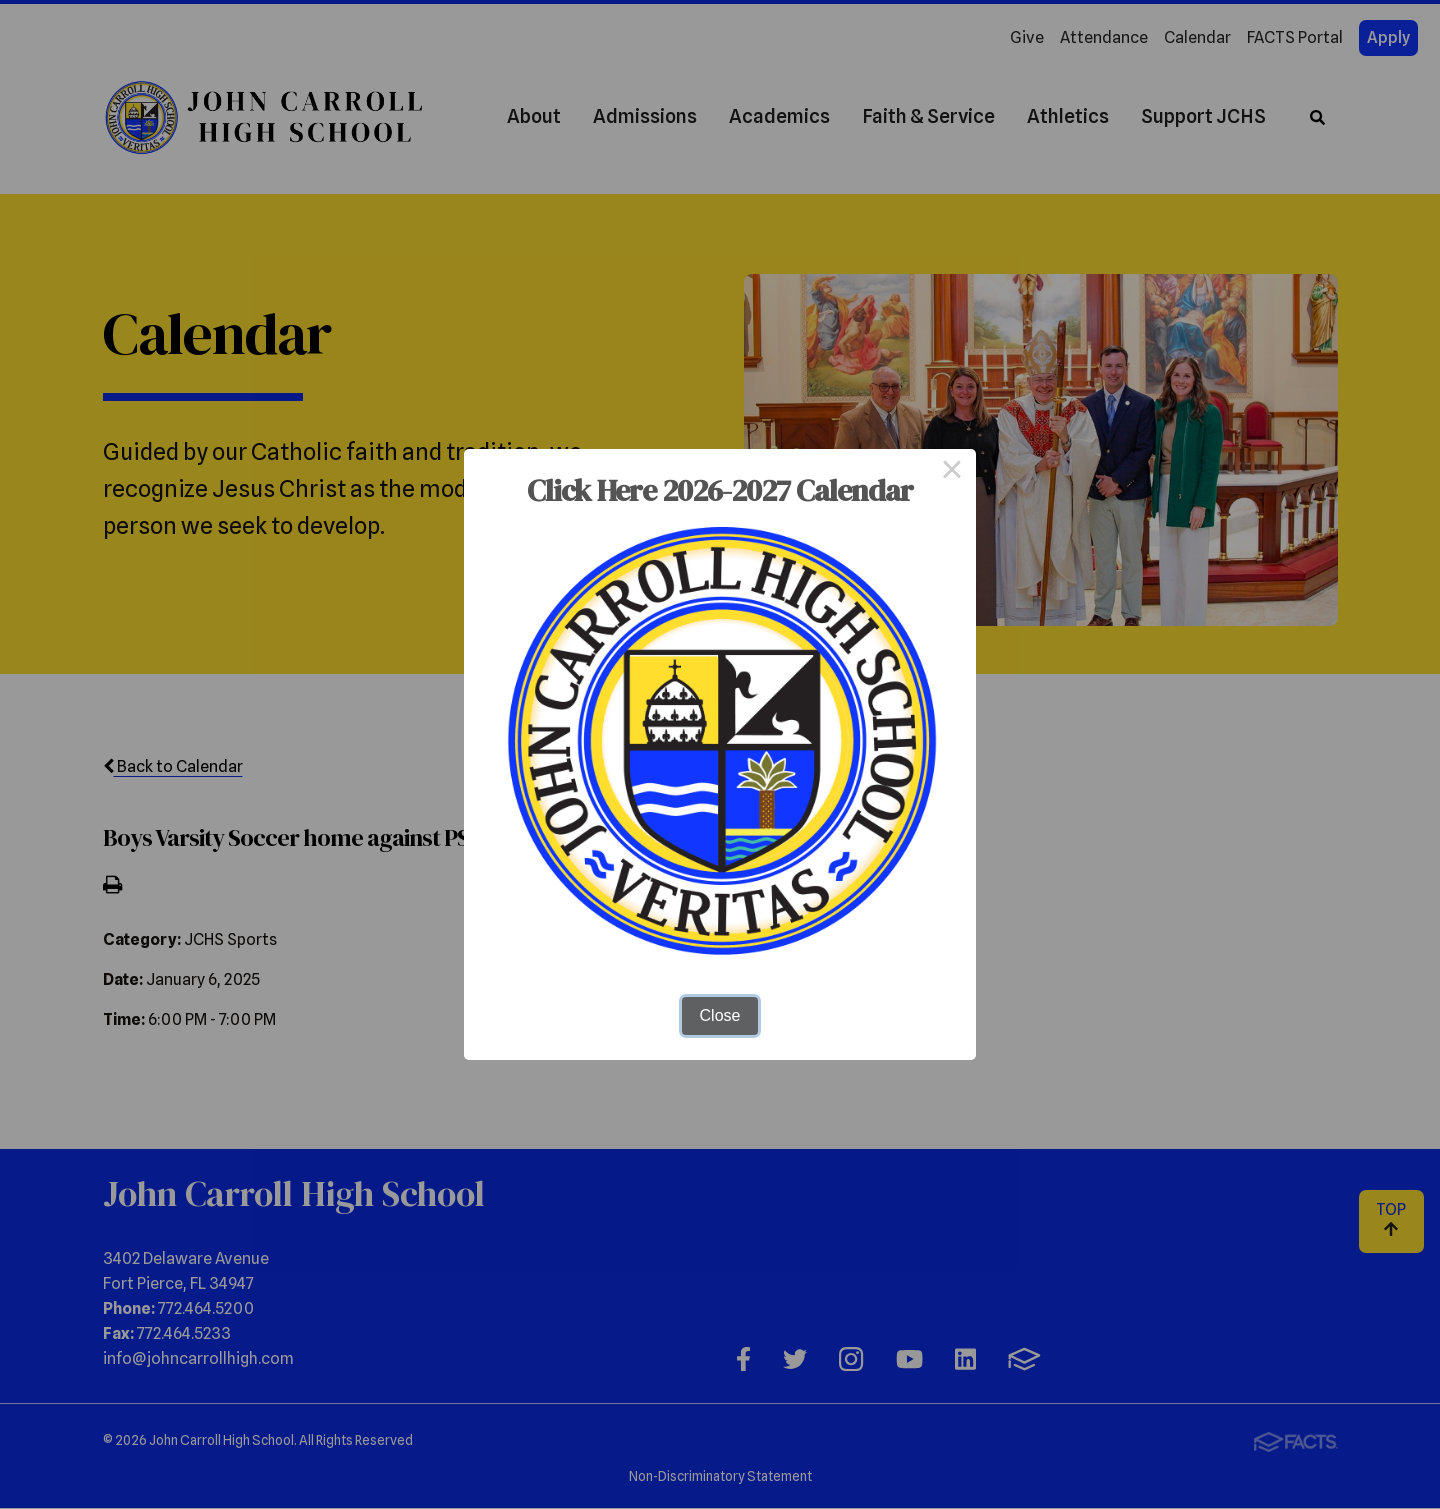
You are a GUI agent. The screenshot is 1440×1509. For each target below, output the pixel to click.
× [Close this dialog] (952, 473)
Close (720, 1015)
